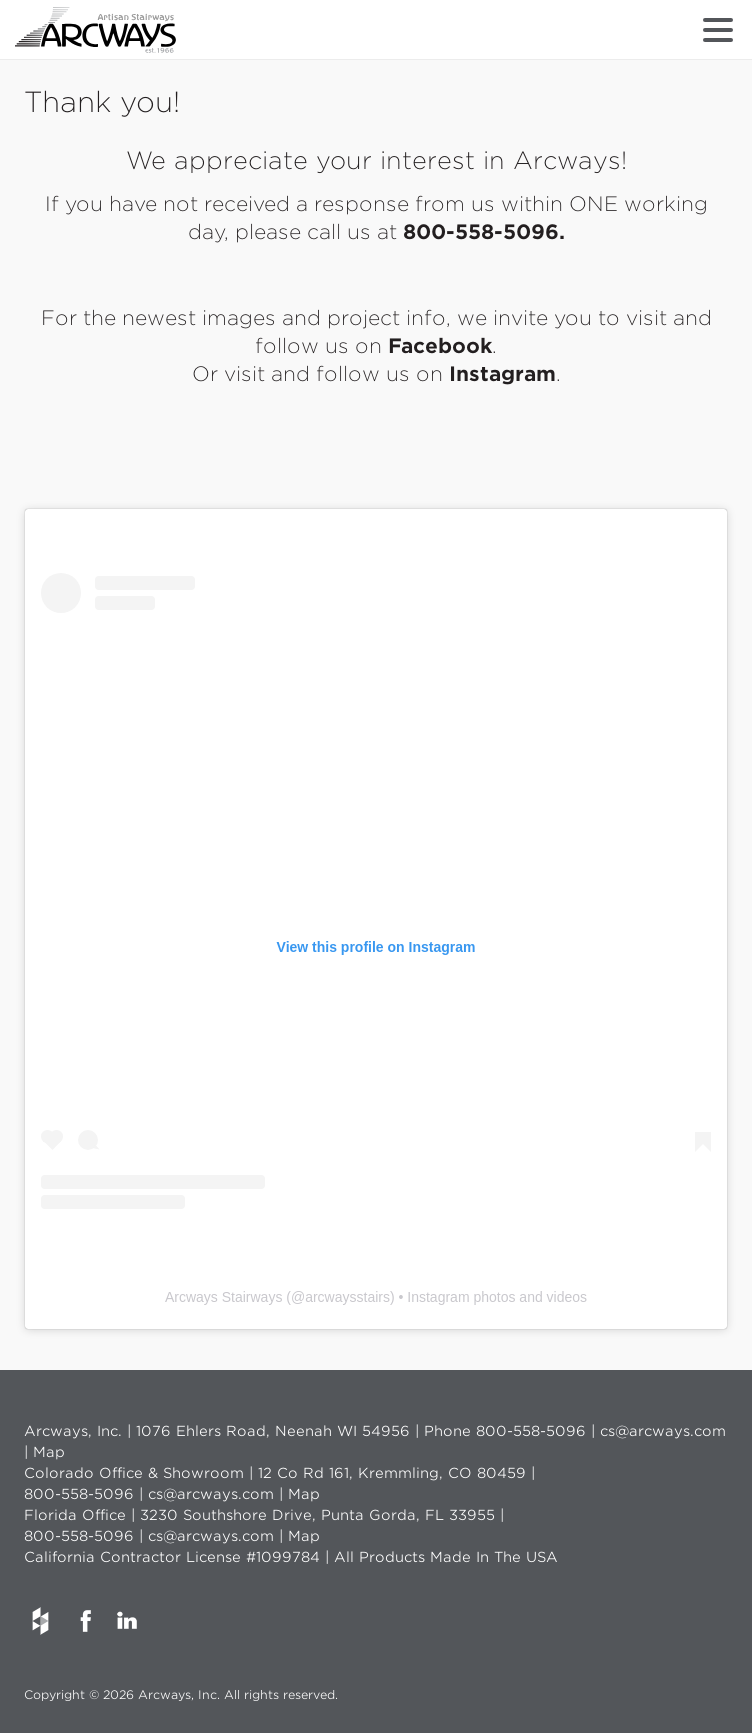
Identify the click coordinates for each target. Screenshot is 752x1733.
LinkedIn (126, 1621)
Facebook (440, 346)
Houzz (40, 1621)
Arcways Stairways (223, 1297)
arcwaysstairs (347, 1297)
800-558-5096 (481, 232)
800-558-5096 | (538, 1431)
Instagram (502, 374)
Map (49, 1452)
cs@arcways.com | (218, 1494)
